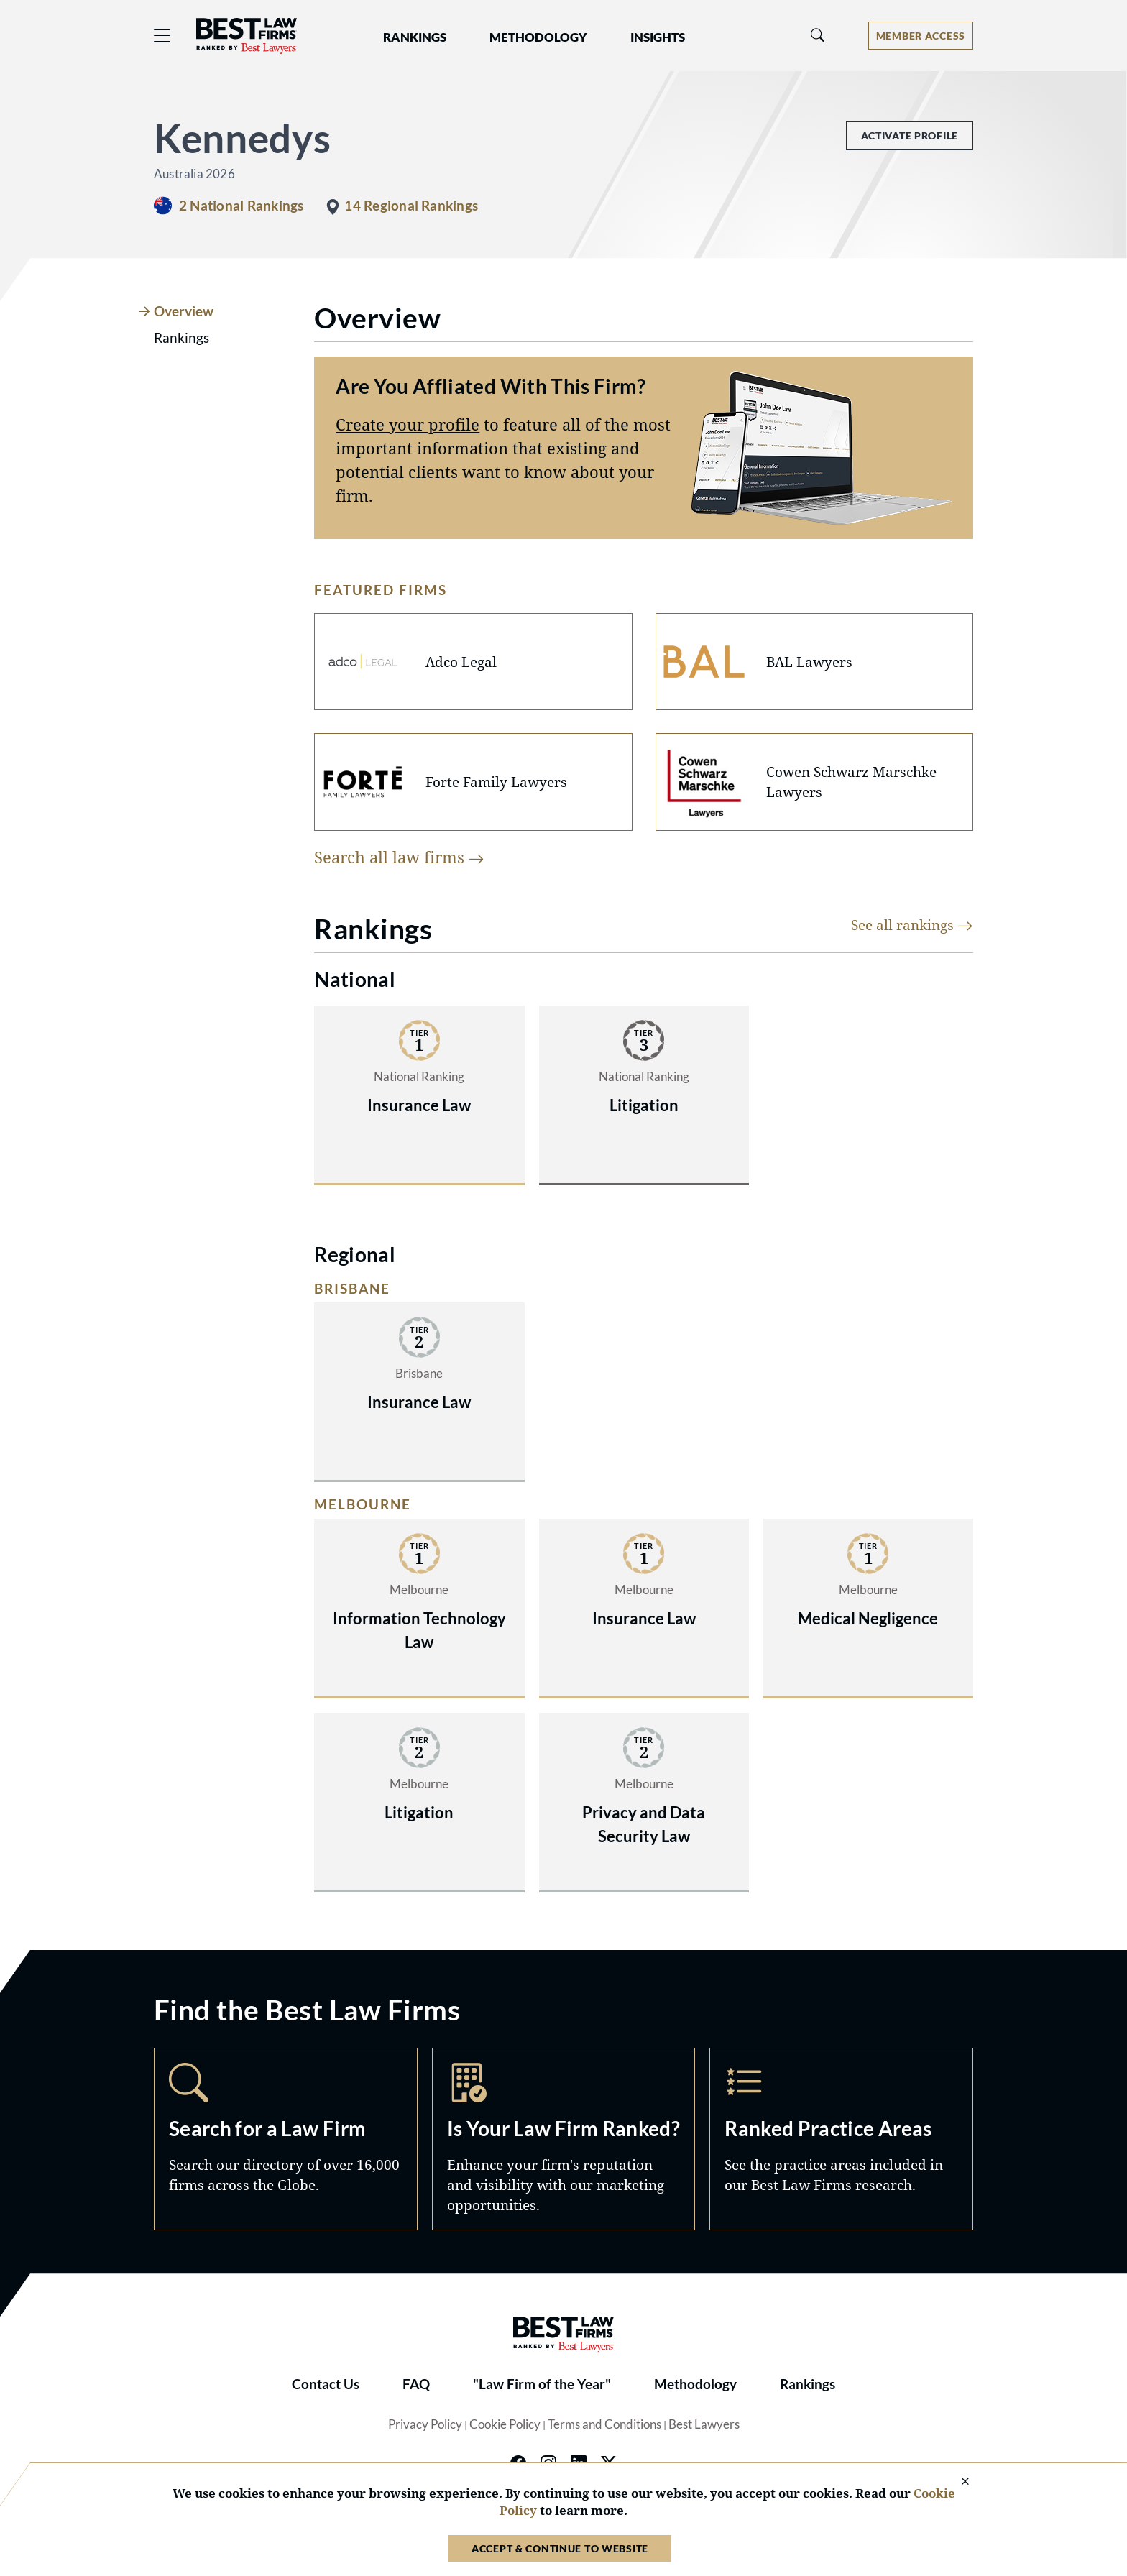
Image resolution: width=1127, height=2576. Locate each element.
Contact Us (325, 2384)
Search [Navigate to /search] (286, 2139)
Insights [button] (657, 37)
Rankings (807, 2384)
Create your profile (407, 424)
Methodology (695, 2384)
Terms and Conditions (604, 2424)
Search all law (399, 857)
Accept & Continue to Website (560, 2548)
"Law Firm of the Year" (542, 2384)
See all (912, 925)
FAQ (416, 2384)
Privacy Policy (425, 2424)
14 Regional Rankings (411, 205)
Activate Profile (909, 135)
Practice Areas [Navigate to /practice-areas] (841, 2139)
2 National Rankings (241, 205)
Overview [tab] (183, 311)
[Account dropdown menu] (920, 36)
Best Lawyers (704, 2424)
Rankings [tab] (181, 338)
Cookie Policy (504, 2424)
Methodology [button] (538, 37)
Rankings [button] (414, 37)
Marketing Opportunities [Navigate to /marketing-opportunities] (564, 2139)
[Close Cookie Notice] (956, 2482)
